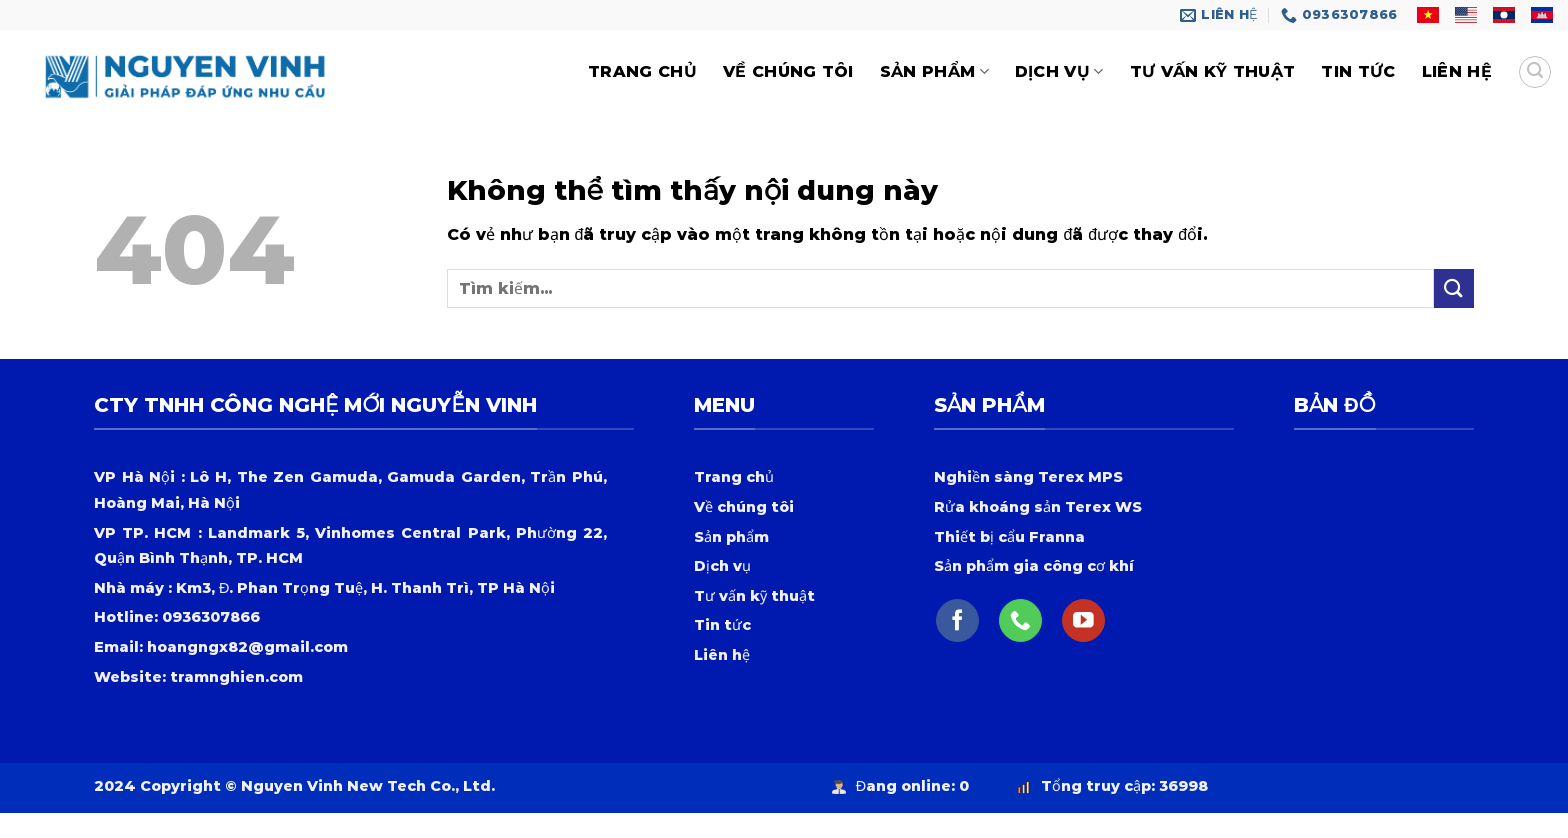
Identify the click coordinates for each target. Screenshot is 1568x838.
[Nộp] (1454, 288)
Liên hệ (1457, 71)
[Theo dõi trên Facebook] (957, 620)
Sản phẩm (934, 72)
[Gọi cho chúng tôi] (1020, 620)
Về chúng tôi (788, 71)
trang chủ (642, 71)
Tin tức (1358, 71)
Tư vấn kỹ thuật (1213, 71)
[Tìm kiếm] (1535, 72)
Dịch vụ (1059, 72)
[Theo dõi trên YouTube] (1083, 620)
